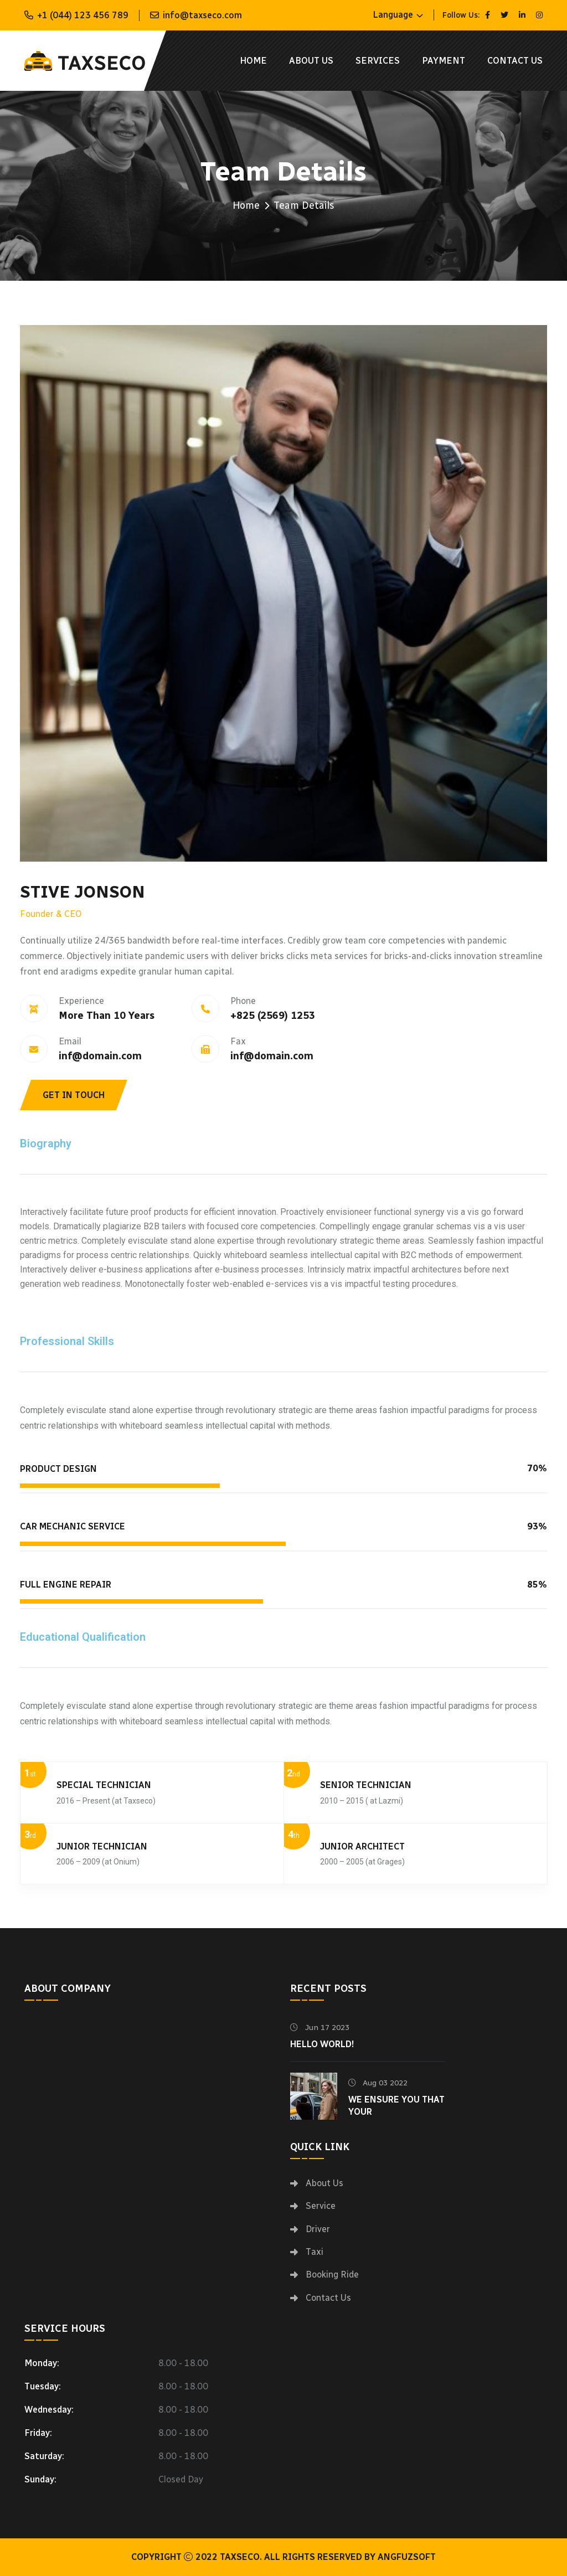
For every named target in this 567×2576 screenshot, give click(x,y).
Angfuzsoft (407, 2557)
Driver (318, 2229)
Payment (443, 60)
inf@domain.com (100, 1056)
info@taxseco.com (202, 15)
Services (377, 60)
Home (253, 60)
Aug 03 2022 (378, 2083)
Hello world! (322, 2044)
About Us (311, 60)
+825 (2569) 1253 (272, 1015)
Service (321, 2206)
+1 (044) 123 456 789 (82, 15)
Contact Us (515, 60)
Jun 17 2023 (319, 2027)
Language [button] (393, 14)
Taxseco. (241, 2557)
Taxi (314, 2252)
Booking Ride (332, 2274)
